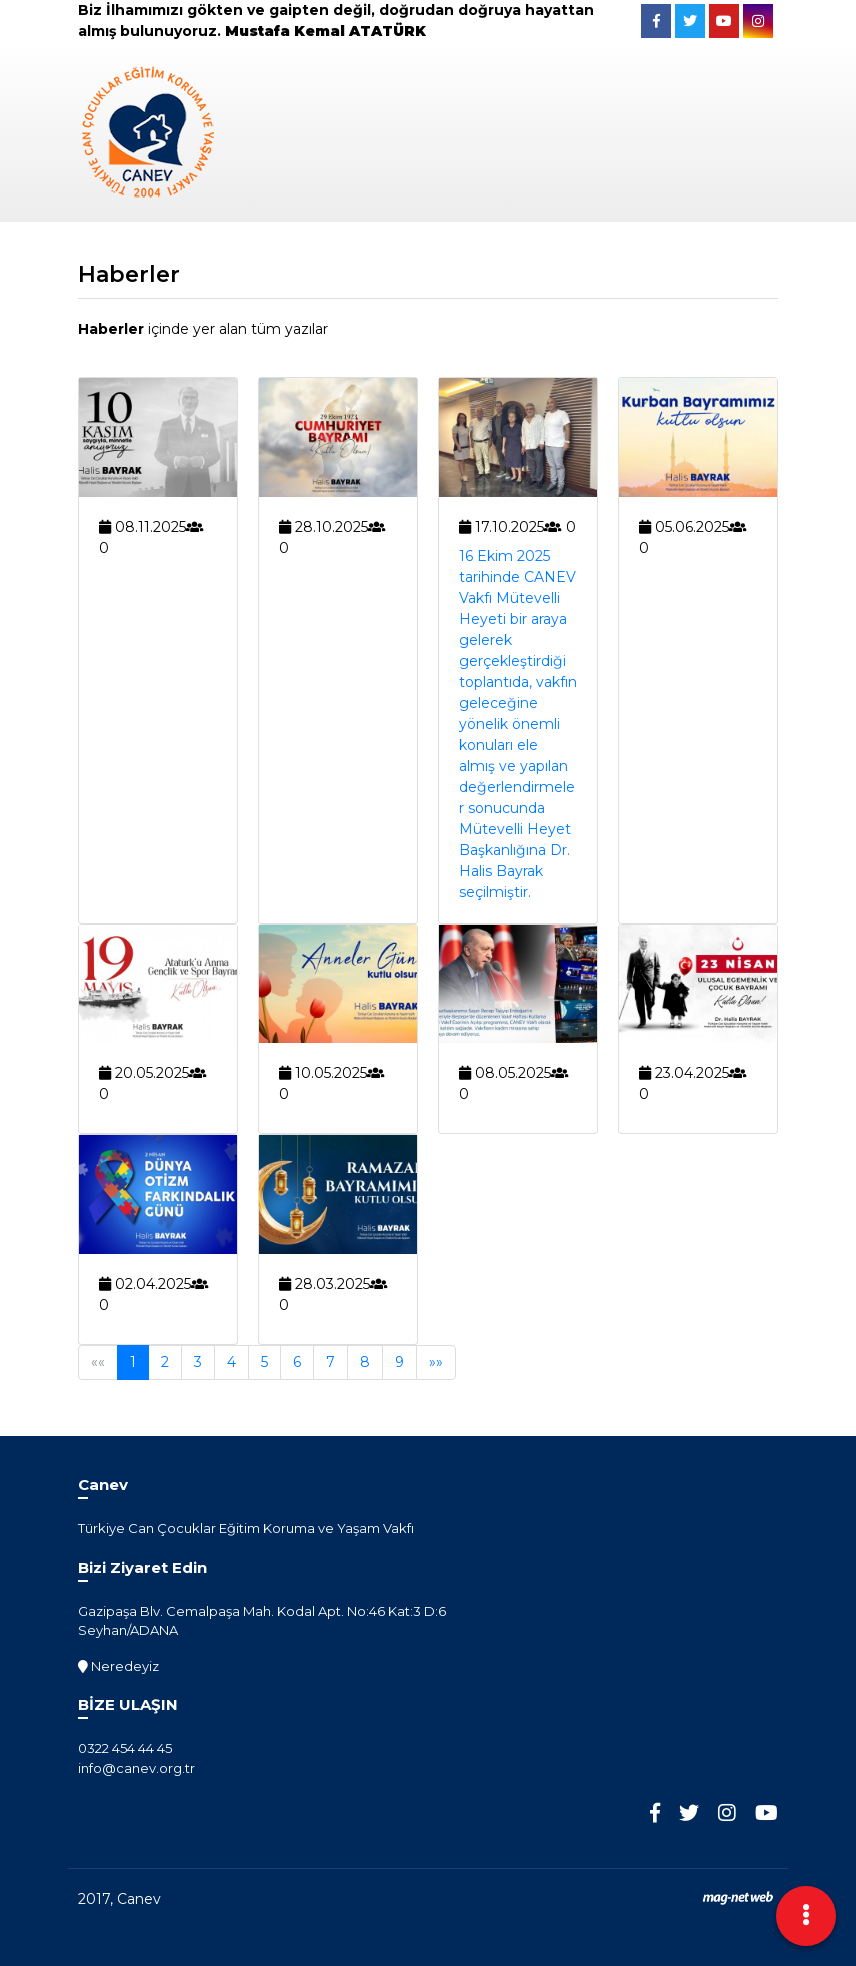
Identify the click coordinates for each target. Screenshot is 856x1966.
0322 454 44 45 (125, 1748)
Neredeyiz (118, 1666)
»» (436, 1362)
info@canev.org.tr (136, 1768)
